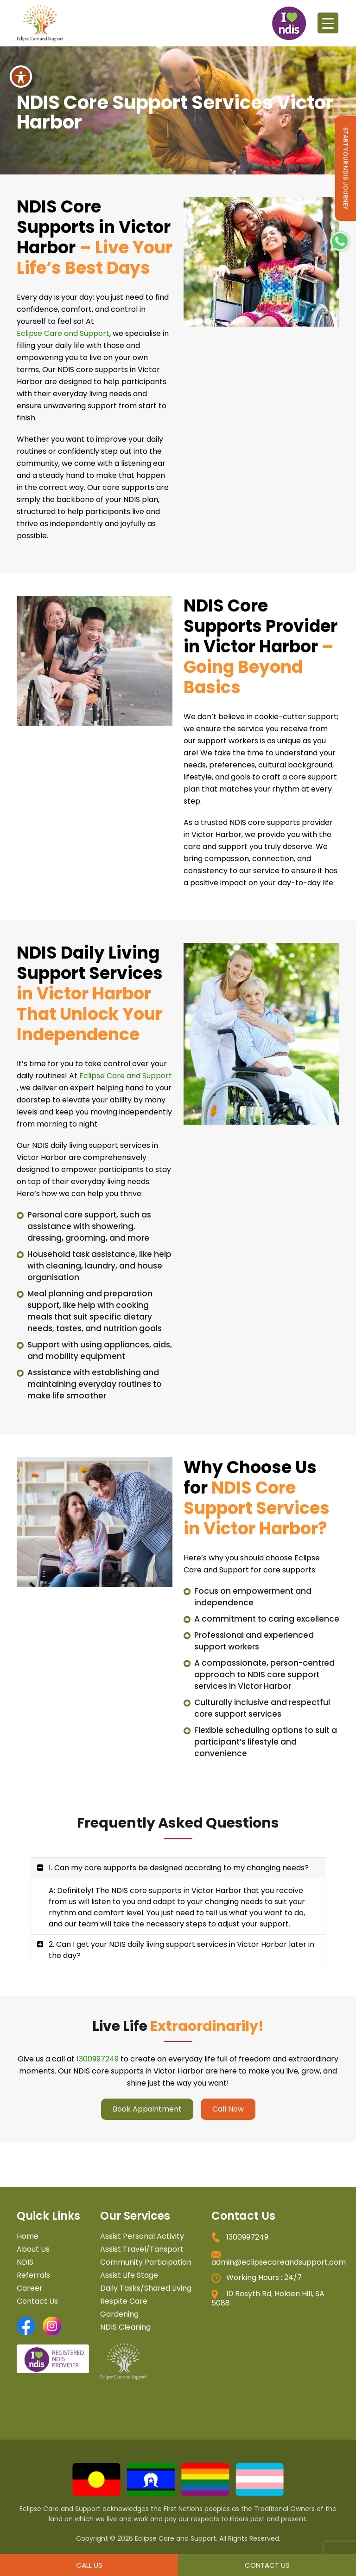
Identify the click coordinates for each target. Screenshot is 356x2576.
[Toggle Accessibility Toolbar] (21, 60)
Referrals (33, 2275)
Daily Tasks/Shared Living (145, 2288)
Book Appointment (147, 2109)
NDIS (25, 2262)
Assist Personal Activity (142, 2236)
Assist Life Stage (129, 2275)
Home (27, 2236)
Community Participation (145, 2262)
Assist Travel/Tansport (142, 2249)
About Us (33, 2249)
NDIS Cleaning (125, 2327)
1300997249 (97, 2059)
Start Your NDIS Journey (345, 168)
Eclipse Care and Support (63, 333)
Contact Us (37, 2301)
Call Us (89, 2565)
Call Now (228, 2109)
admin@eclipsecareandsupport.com (278, 2262)
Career (30, 2288)
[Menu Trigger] (328, 23)
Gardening (119, 2314)
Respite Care (123, 2301)
